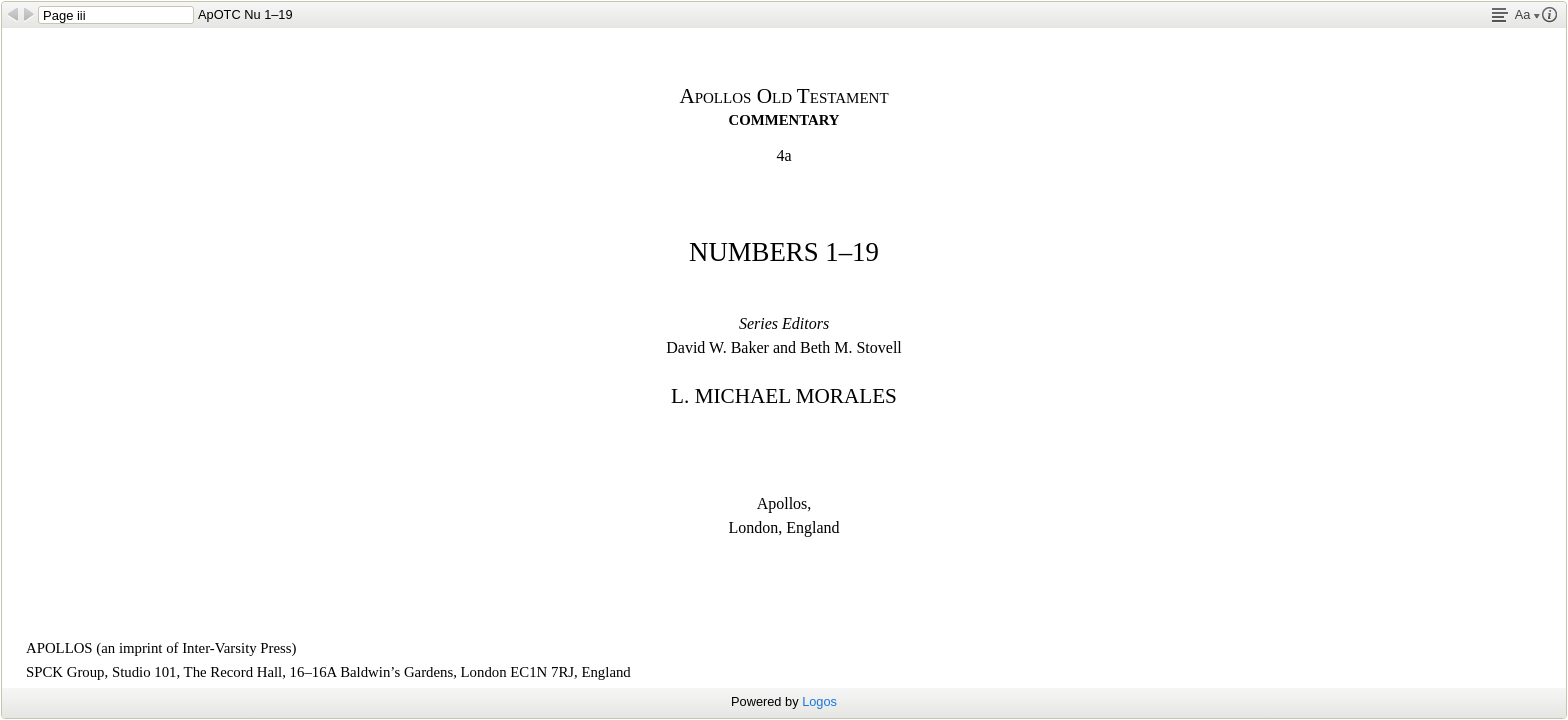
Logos (819, 701)
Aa (1527, 14)
